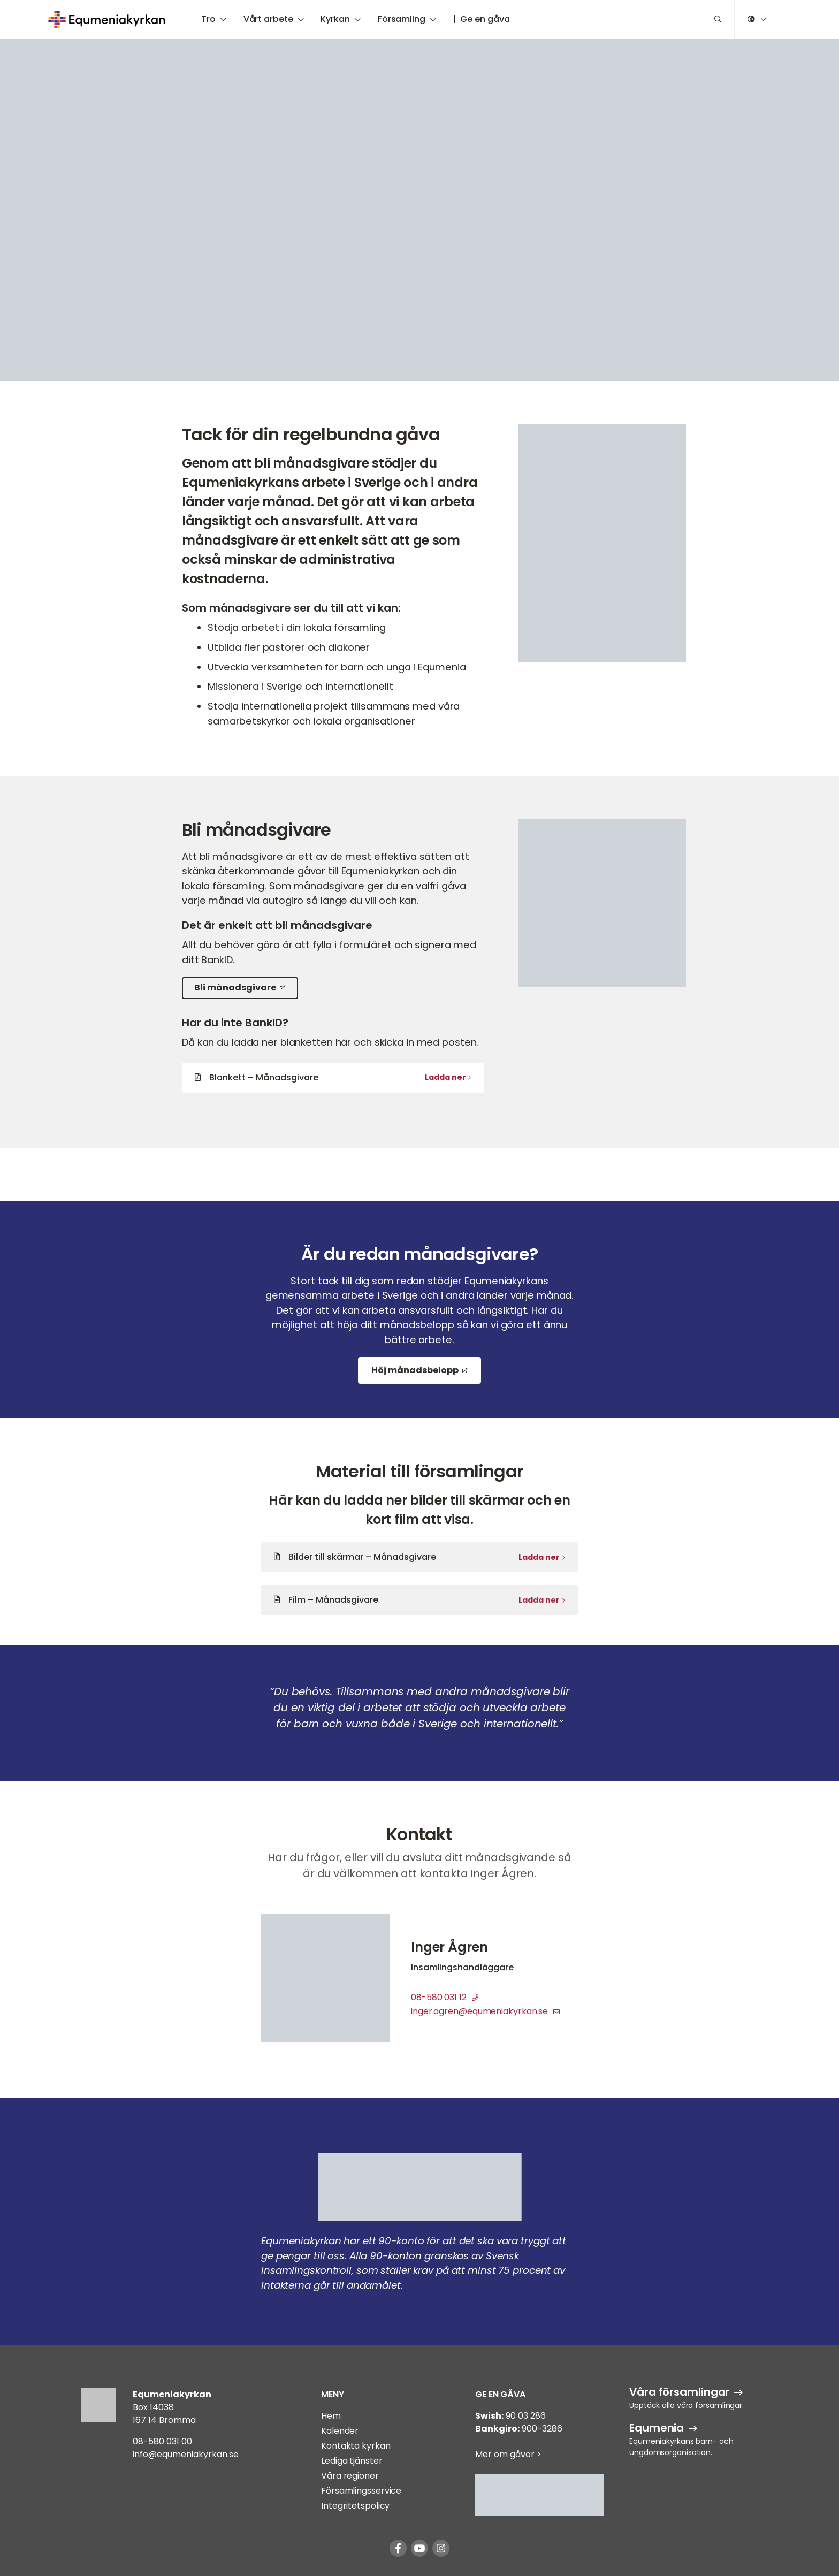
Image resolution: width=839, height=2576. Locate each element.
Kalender (340, 2431)
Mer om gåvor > (508, 2454)
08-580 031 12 (444, 1997)
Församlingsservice (361, 2490)
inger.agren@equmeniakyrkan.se (485, 2011)
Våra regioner (350, 2476)
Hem (331, 2416)
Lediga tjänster (352, 2461)
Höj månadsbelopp (415, 1370)
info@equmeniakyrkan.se (186, 2454)
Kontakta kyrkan (356, 2446)
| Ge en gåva (481, 19)
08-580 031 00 (162, 2441)
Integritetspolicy (355, 2505)
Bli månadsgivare (235, 987)
